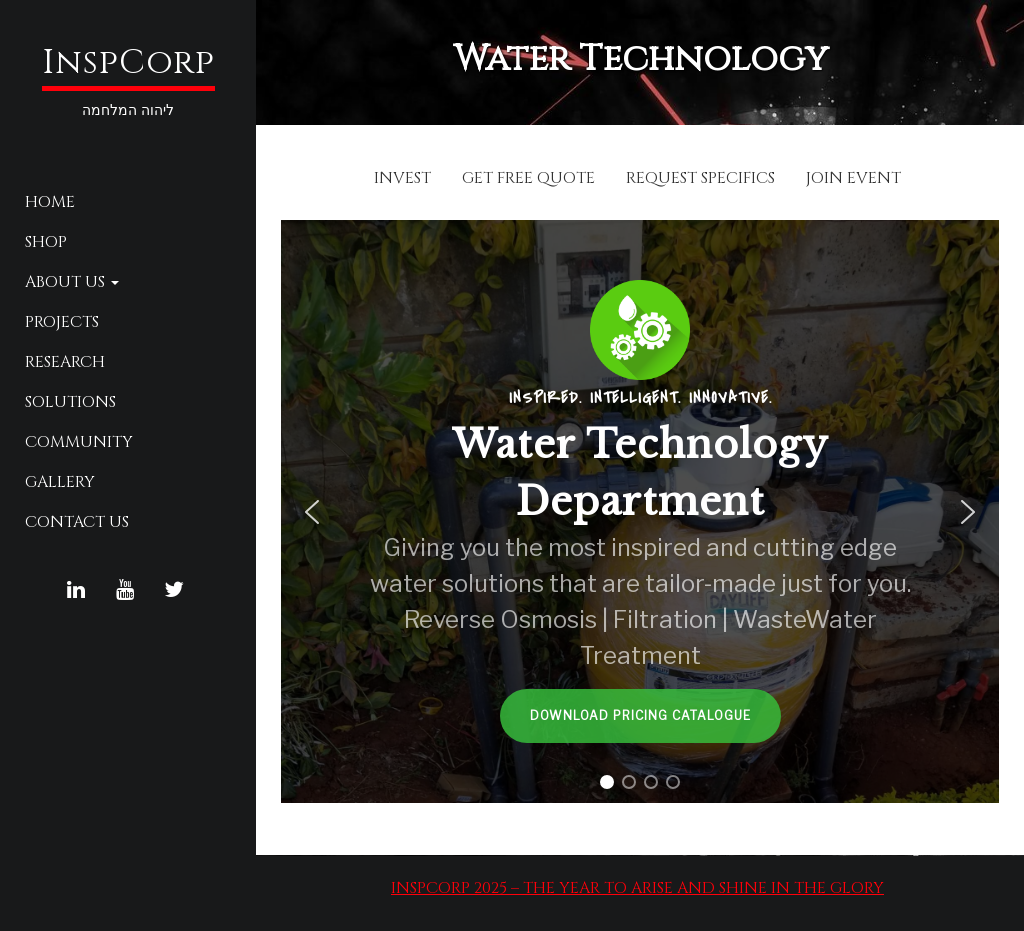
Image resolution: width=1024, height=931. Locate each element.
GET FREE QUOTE (528, 178)
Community (79, 442)
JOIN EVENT (853, 178)
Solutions (70, 402)
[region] (640, 511)
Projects (62, 322)
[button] (312, 512)
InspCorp (128, 63)
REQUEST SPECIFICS (700, 178)
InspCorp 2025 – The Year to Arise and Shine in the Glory (637, 888)
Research (65, 362)
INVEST (402, 178)
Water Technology (640, 59)
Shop (46, 242)
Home (50, 202)
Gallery (60, 482)
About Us (72, 282)
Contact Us (77, 522)
